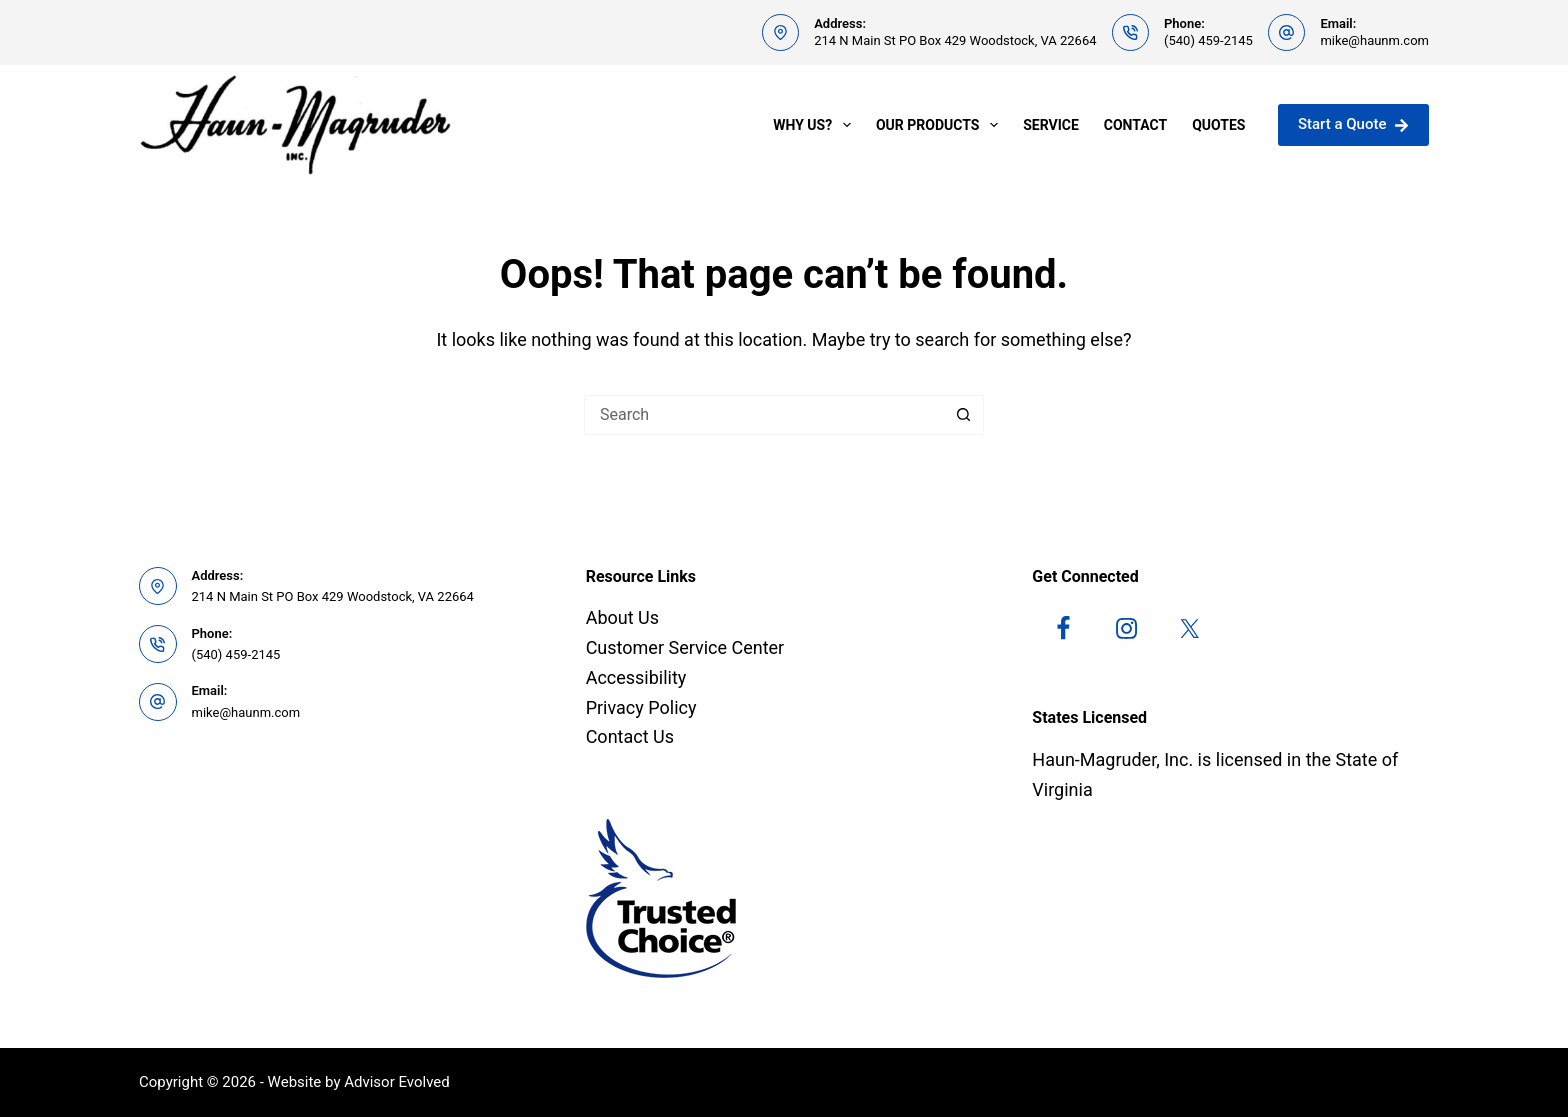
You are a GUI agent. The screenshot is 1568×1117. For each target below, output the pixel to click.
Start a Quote (1353, 124)
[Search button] (964, 415)
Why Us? (816, 125)
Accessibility (636, 677)
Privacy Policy (641, 707)
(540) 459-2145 (1208, 40)
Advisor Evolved (397, 1082)
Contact (1135, 125)
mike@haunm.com (1374, 40)
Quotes (1218, 125)
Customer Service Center (685, 647)
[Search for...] (764, 415)
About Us (622, 617)
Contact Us (630, 736)
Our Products (941, 125)
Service (1051, 125)
